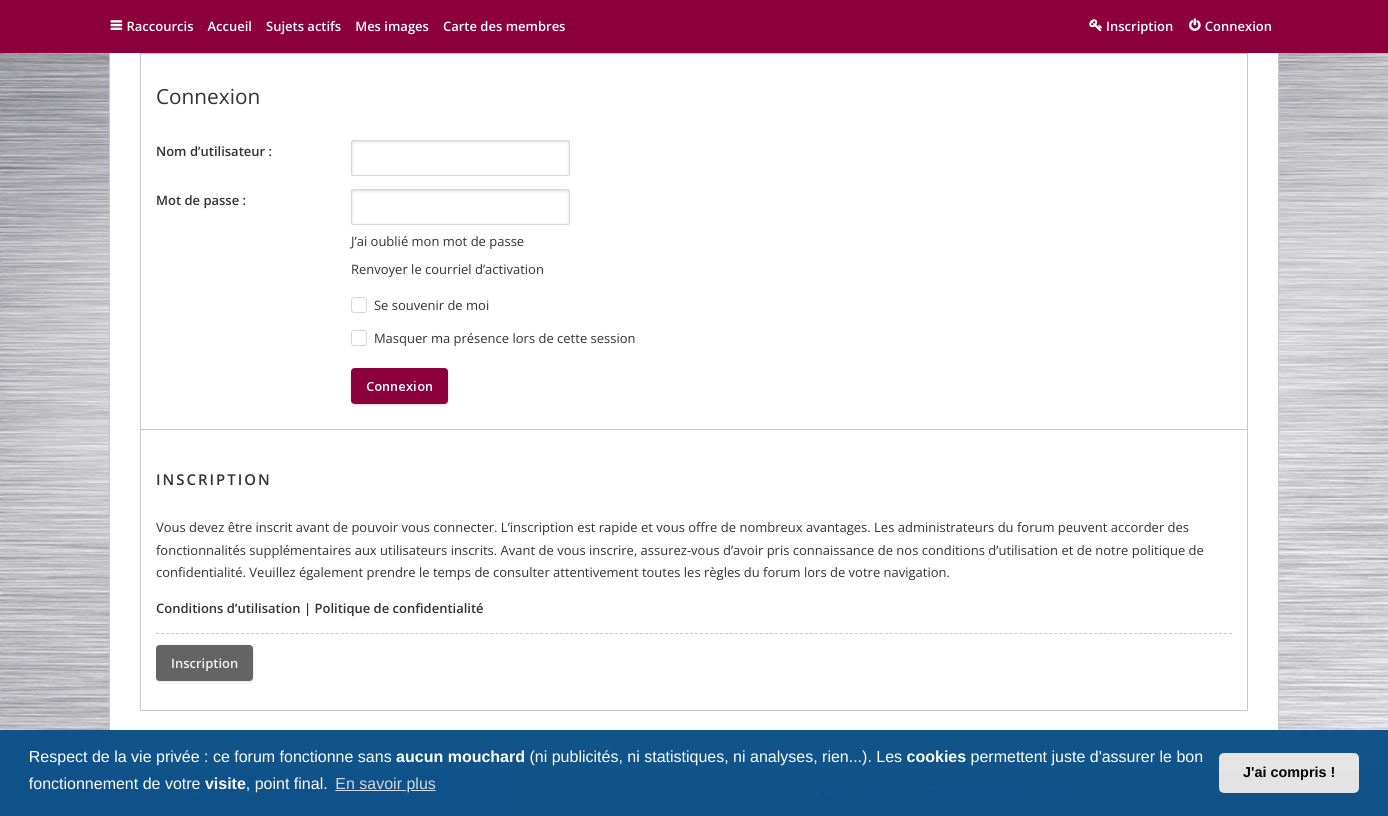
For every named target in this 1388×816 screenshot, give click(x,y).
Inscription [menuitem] (1139, 26)
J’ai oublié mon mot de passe (437, 241)
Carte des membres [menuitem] (504, 26)
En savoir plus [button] (385, 784)
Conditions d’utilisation (228, 608)
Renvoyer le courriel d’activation (447, 269)
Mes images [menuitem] (392, 26)
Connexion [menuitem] (1238, 26)
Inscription (204, 663)
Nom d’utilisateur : (214, 151)
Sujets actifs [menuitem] (303, 26)
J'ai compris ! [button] (1289, 773)
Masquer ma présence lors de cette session (493, 338)
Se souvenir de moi (420, 305)
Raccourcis (160, 26)
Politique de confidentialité (398, 608)
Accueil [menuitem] (229, 26)
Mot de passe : (201, 200)
